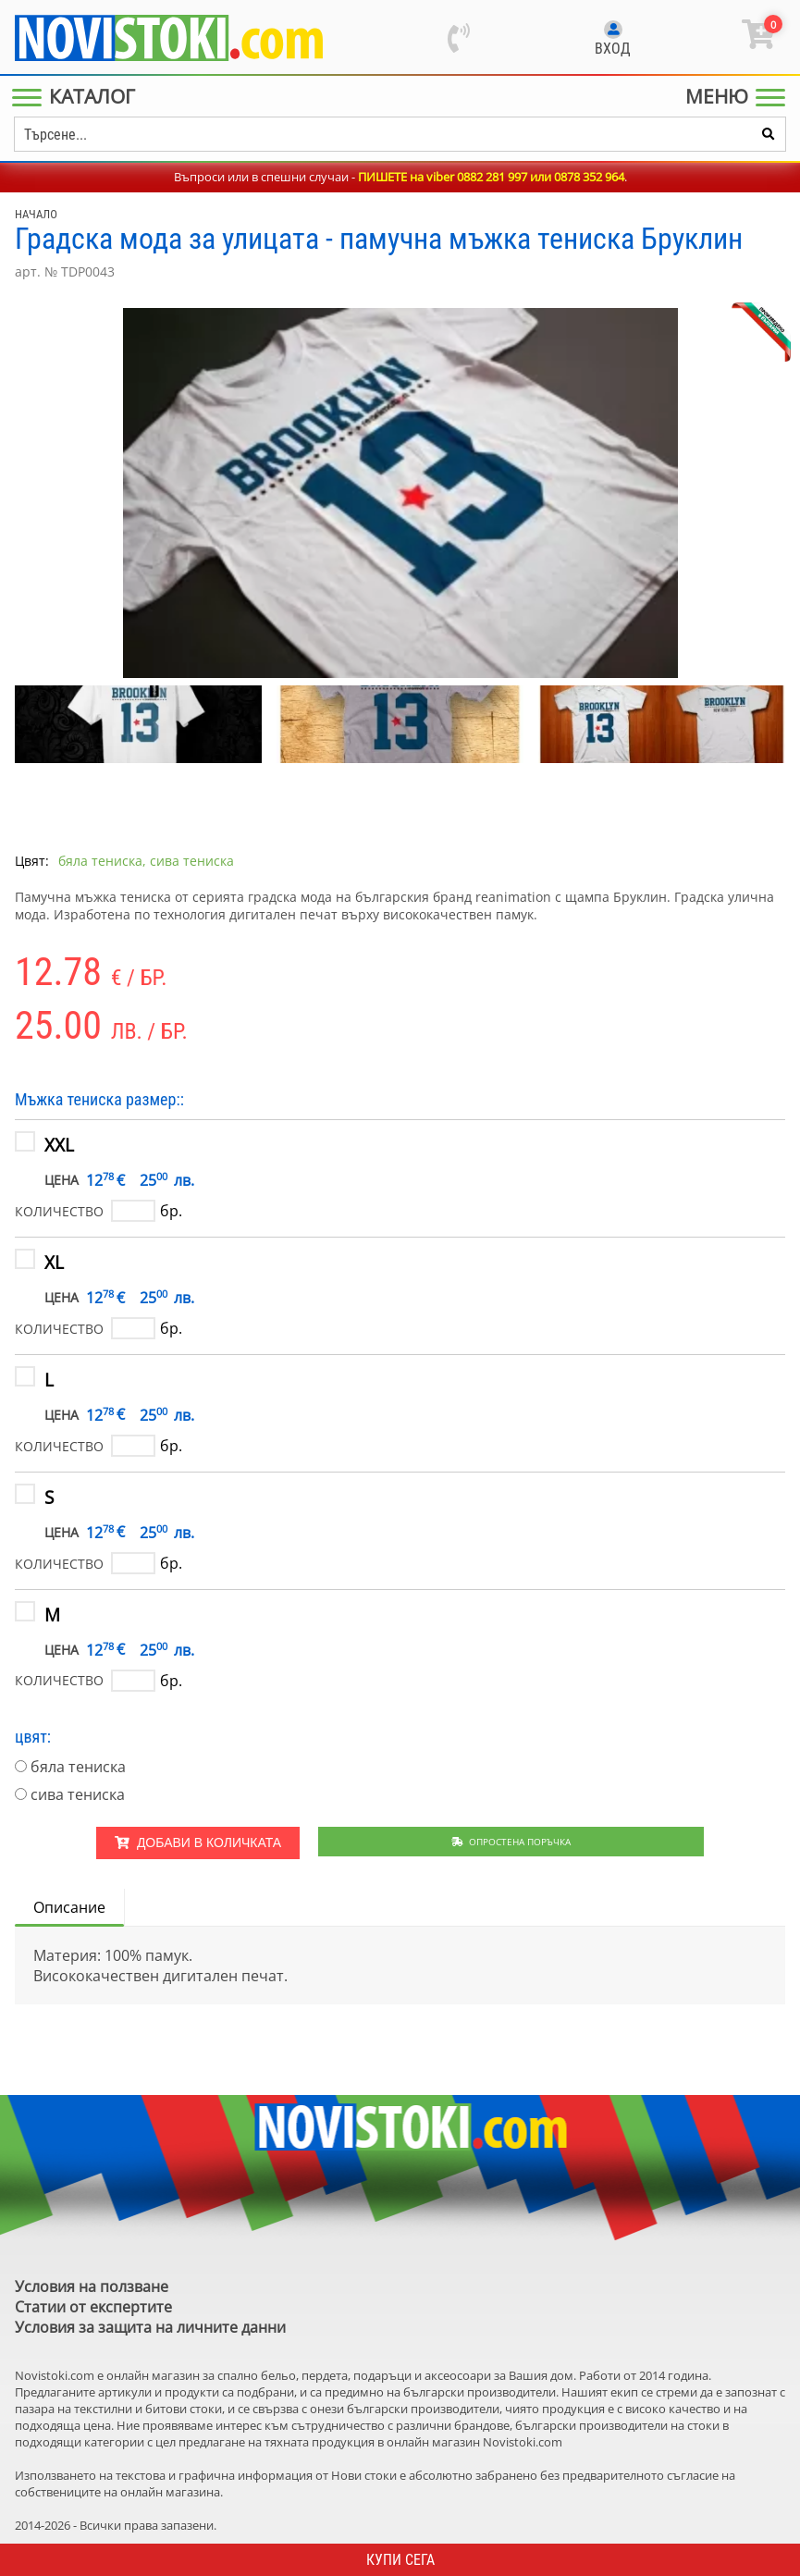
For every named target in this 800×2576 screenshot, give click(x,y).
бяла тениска (78, 1766)
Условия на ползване (91, 2286)
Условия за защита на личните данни (150, 2327)
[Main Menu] (77, 96)
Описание (69, 1907)
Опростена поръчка (511, 1841)
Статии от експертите (93, 2307)
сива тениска (78, 1794)
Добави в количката (198, 1842)
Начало (36, 214)
